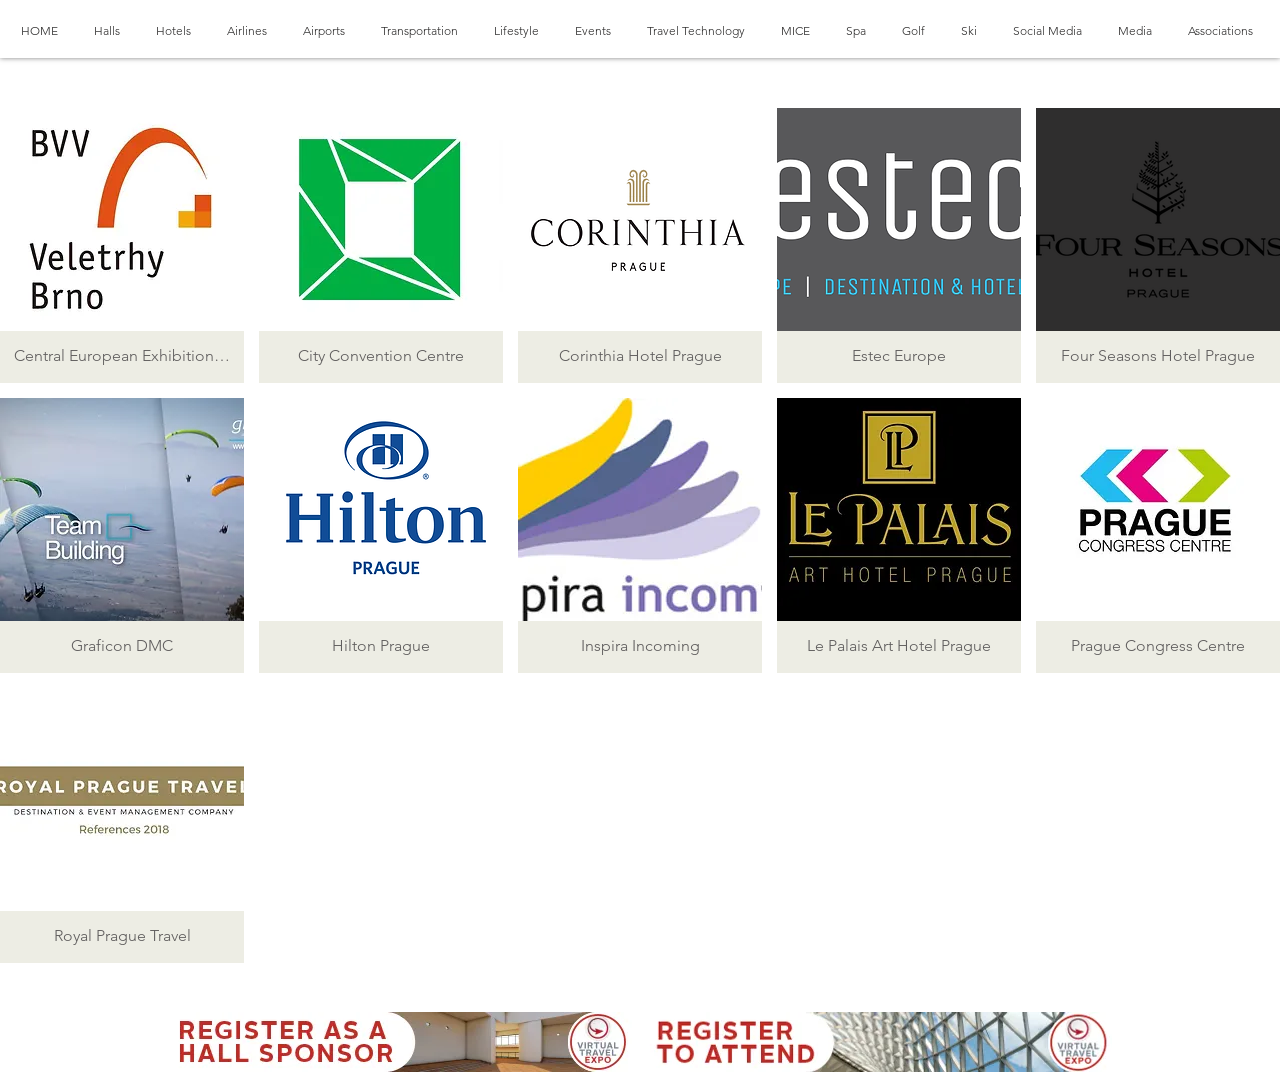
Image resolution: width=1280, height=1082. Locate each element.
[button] (122, 245)
